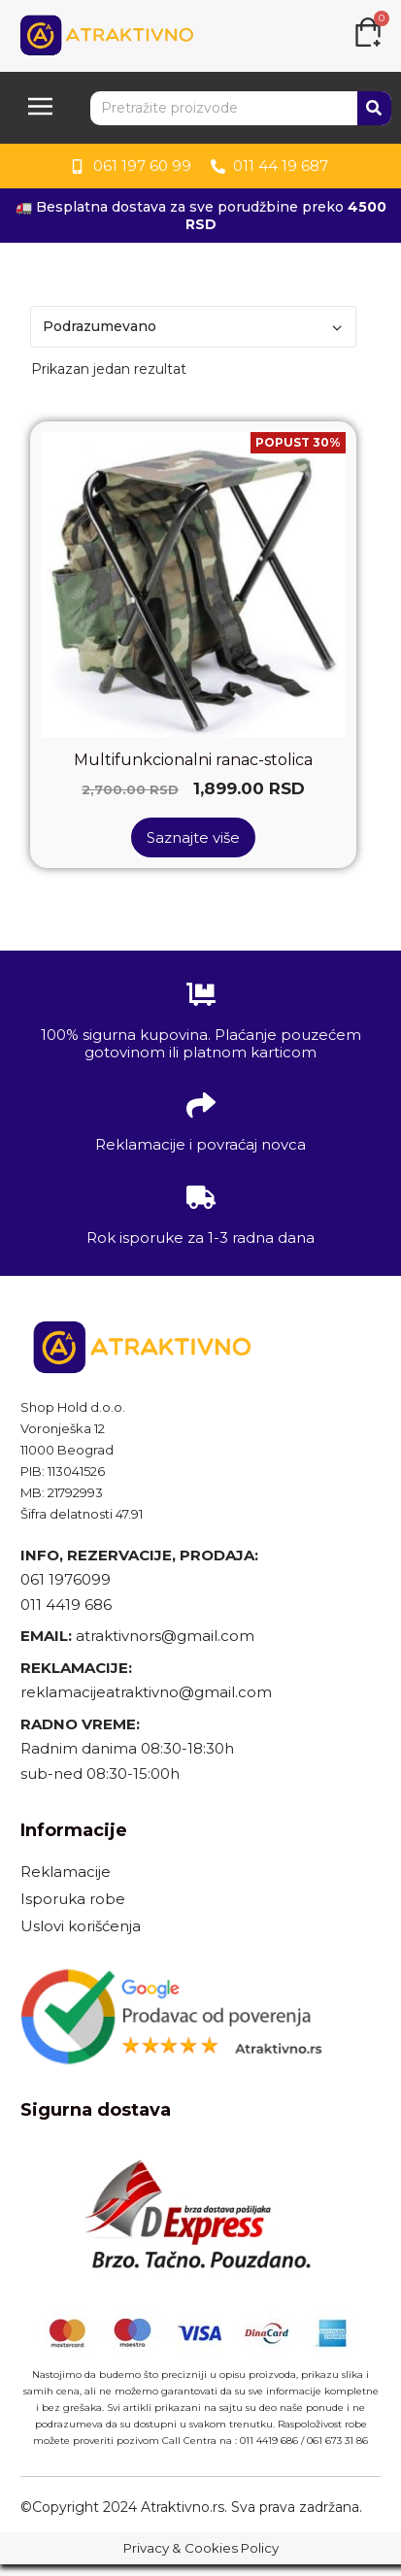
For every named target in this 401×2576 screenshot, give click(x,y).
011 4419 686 (66, 1604)
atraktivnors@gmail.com (167, 1635)
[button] (39, 107)
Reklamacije (65, 1871)
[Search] (374, 108)
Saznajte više (193, 837)
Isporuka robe (72, 1899)
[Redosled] (193, 327)
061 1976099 (65, 1579)
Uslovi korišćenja (80, 1926)
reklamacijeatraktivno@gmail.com (146, 1692)
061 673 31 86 (337, 2440)
